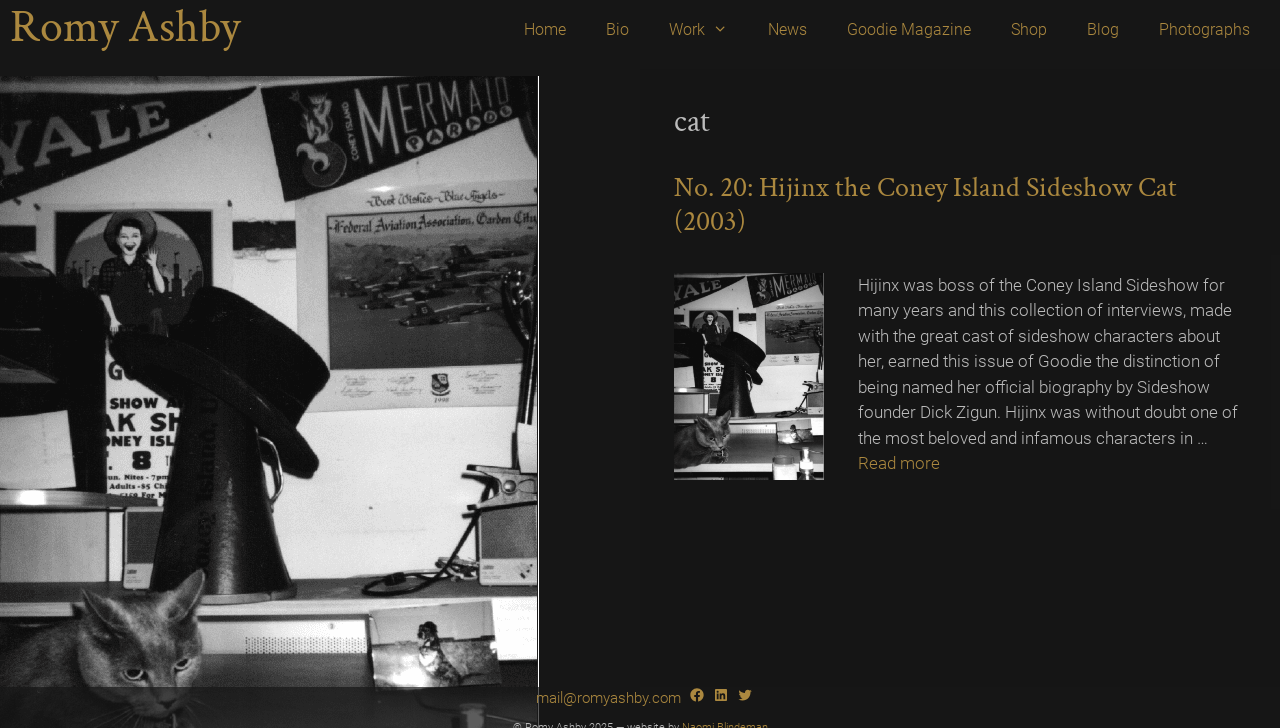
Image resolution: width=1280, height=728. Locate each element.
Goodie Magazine (909, 29)
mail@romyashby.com (608, 698)
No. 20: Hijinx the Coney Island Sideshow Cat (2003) (925, 204)
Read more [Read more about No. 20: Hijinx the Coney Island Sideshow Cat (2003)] (899, 463)
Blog (1103, 29)
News (787, 29)
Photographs (1204, 29)
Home (545, 29)
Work (708, 30)
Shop (1029, 29)
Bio (617, 29)
